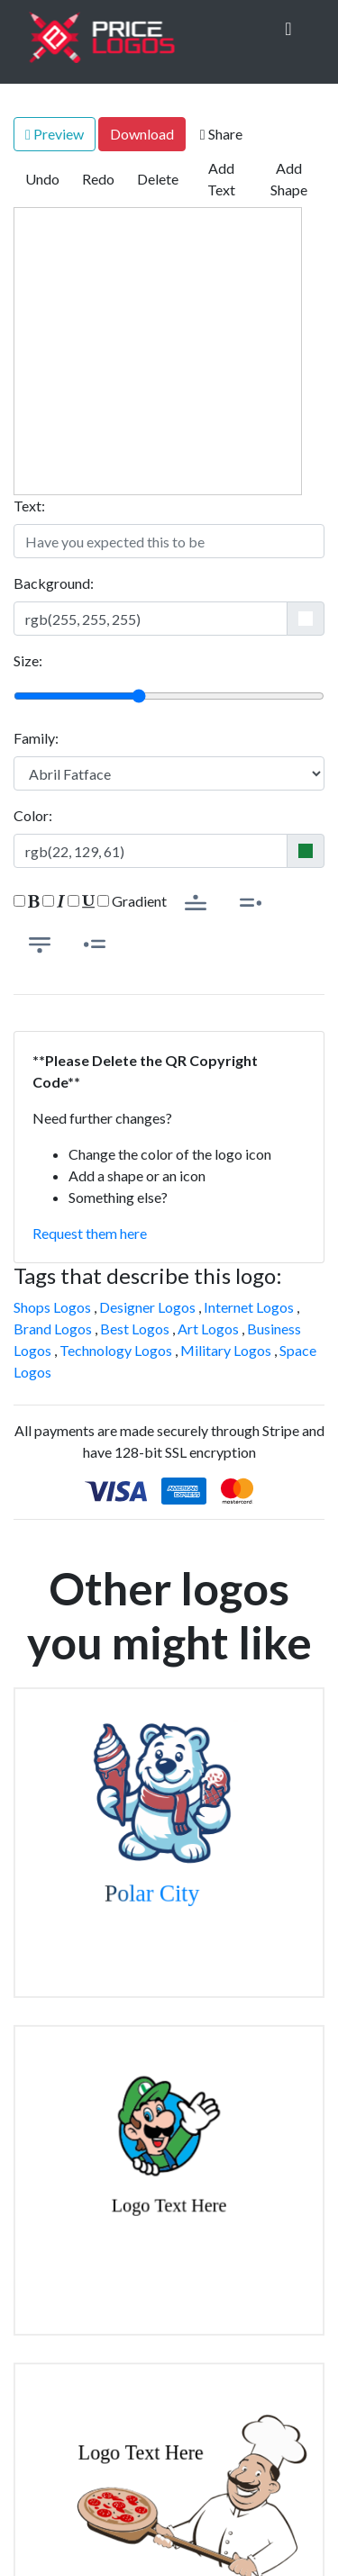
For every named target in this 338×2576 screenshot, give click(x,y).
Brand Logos (53, 1328)
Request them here (89, 1233)
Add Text (221, 178)
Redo (98, 178)
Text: (29, 505)
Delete (157, 178)
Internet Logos (249, 1306)
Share (221, 133)
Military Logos (225, 1350)
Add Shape (288, 178)
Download (142, 133)
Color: (33, 815)
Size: (28, 660)
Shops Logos (52, 1306)
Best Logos (134, 1328)
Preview (54, 133)
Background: (54, 583)
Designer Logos (147, 1306)
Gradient (132, 900)
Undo (42, 178)
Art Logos (208, 1328)
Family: (36, 737)
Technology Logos (115, 1350)
